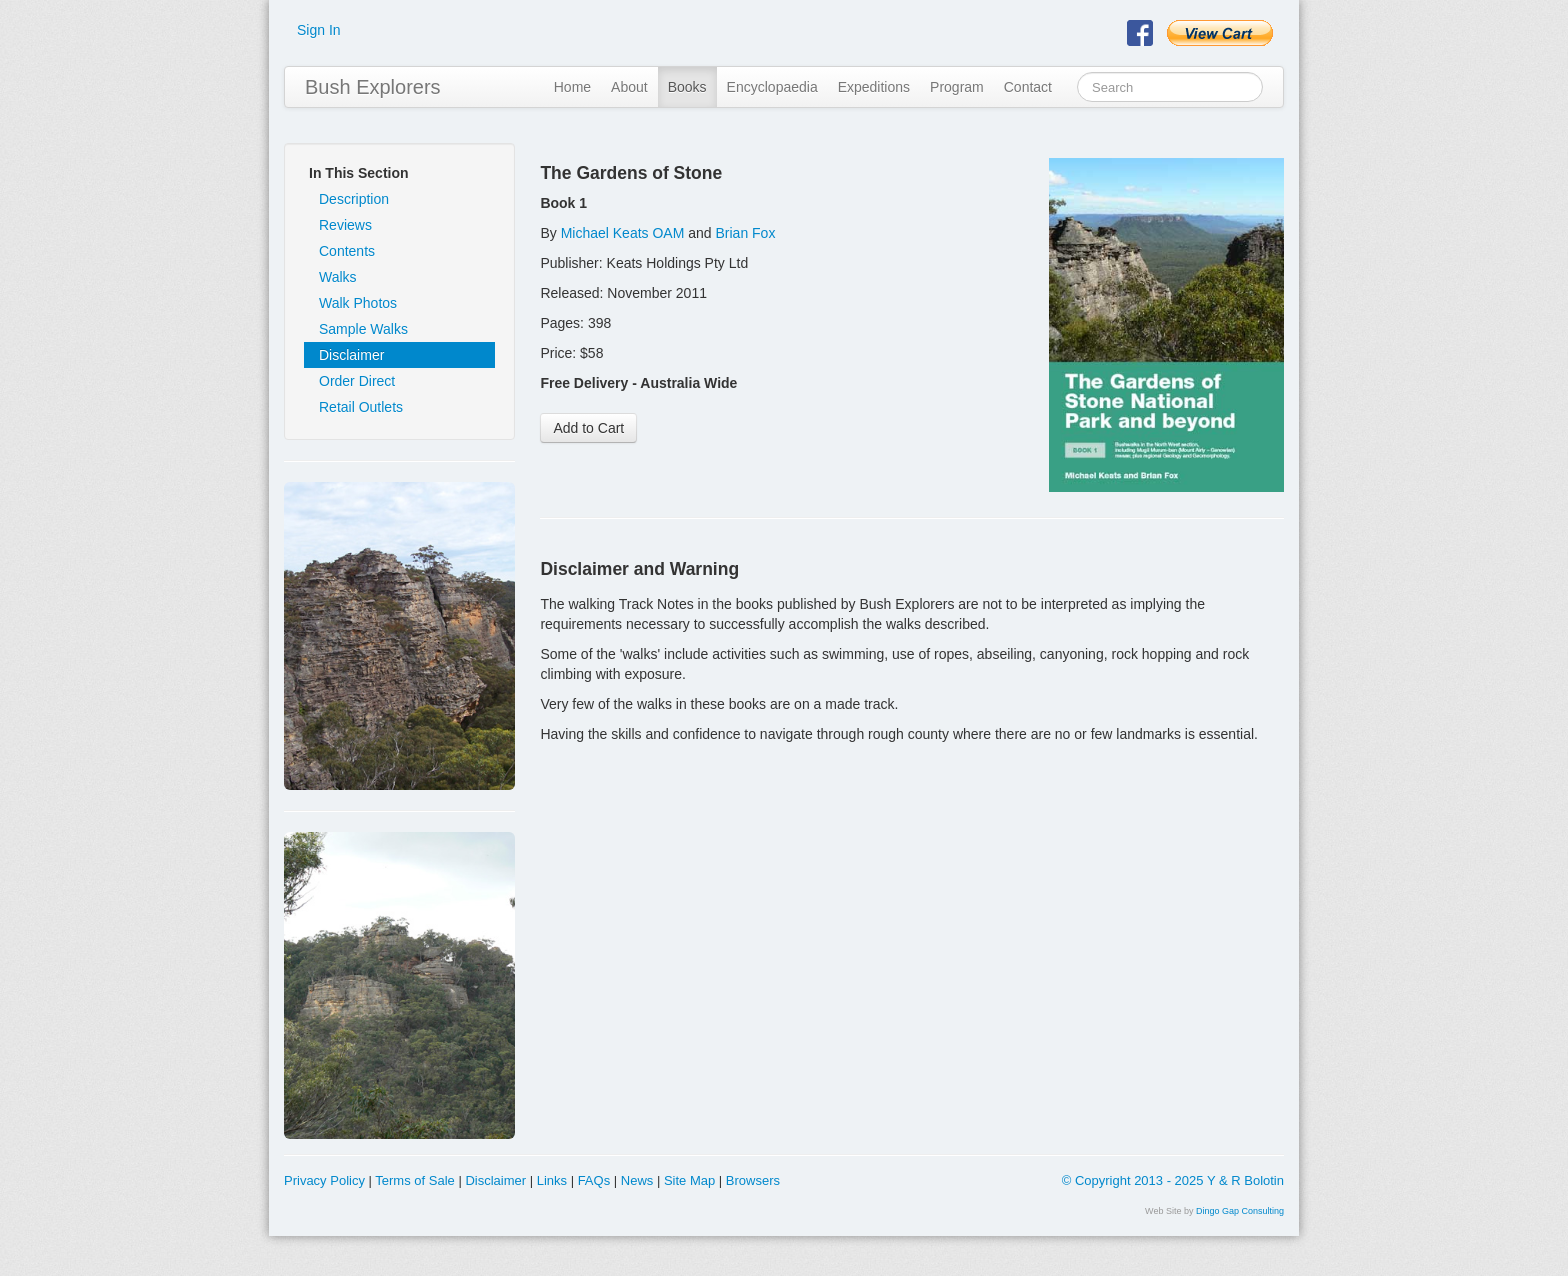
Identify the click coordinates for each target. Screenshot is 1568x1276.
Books (687, 87)
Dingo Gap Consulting (1240, 1211)
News (637, 1180)
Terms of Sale (414, 1180)
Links (552, 1180)
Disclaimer (351, 355)
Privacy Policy (324, 1180)
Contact (1028, 87)
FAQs (594, 1180)
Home (572, 87)
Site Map (689, 1180)
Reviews (345, 225)
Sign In (319, 30)
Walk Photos (358, 303)
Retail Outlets (361, 407)
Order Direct (357, 381)
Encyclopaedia (772, 87)
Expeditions (874, 87)
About (629, 87)
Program (957, 87)
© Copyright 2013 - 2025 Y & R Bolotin (1173, 1180)
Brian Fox (746, 233)
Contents (347, 251)
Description (354, 199)
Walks (338, 277)
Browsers (753, 1180)
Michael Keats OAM (623, 233)
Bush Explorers (373, 87)
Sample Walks (363, 329)
